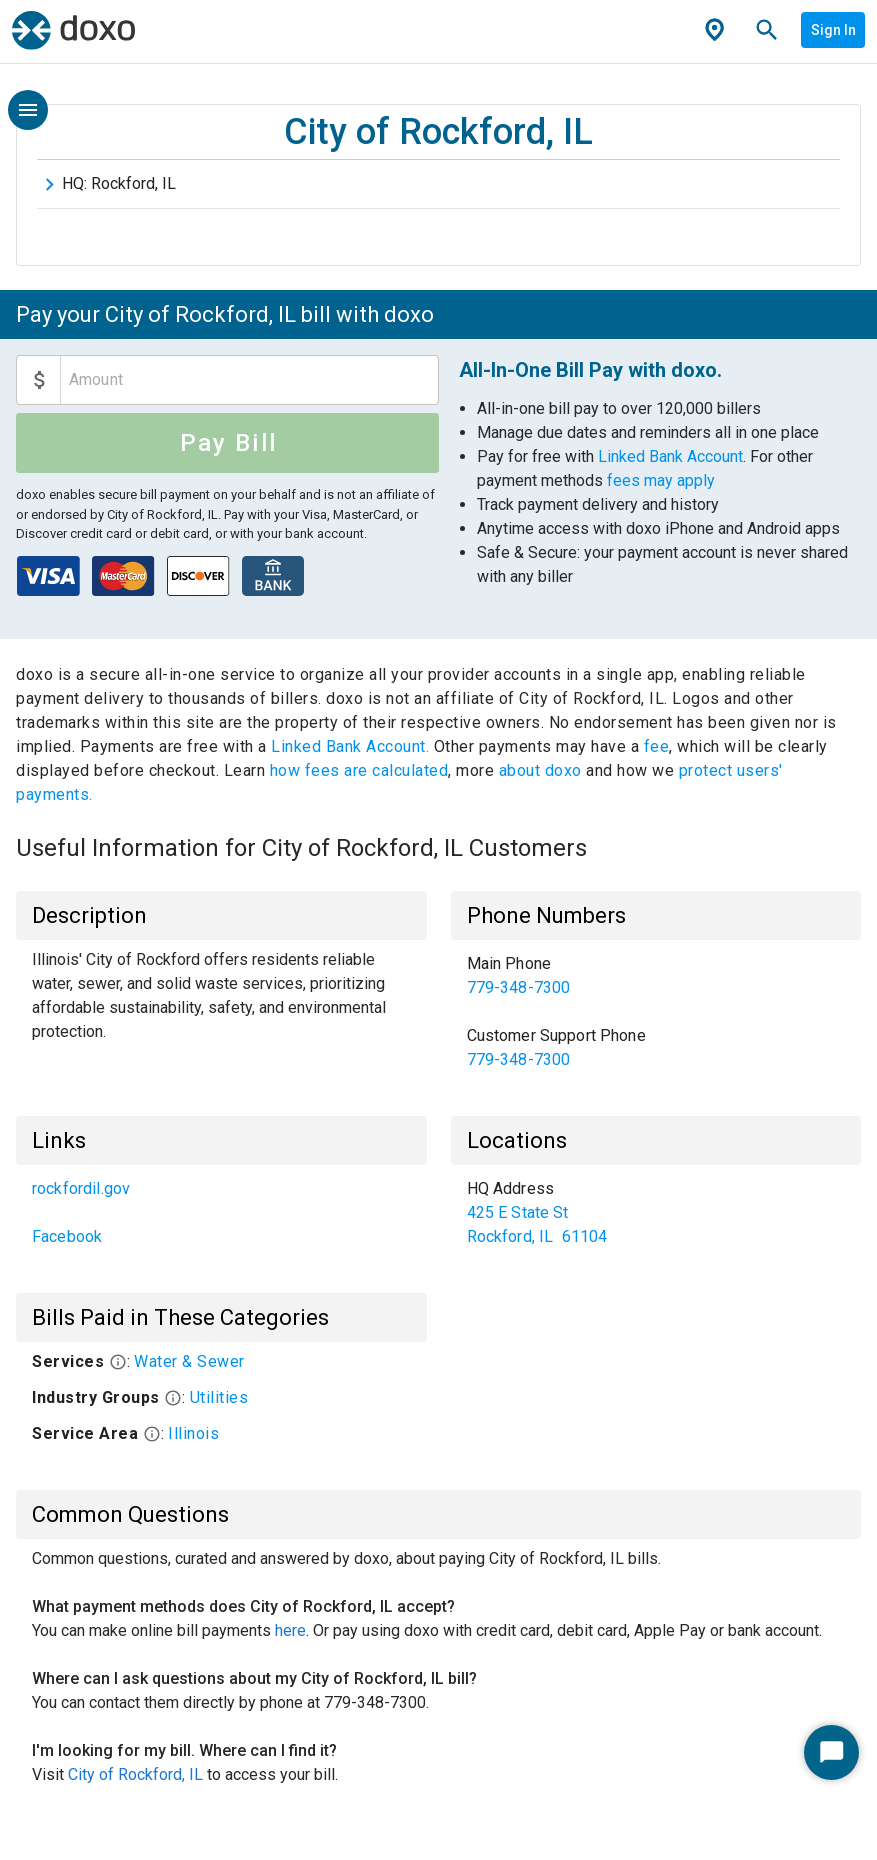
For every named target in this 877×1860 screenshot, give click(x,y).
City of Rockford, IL (135, 1774)
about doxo (540, 770)
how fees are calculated (359, 770)
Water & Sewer (189, 1361)
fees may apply (661, 480)
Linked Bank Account (670, 456)
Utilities (219, 1397)
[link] (656, 976)
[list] (656, 1012)
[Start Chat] (831, 1752)
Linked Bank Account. (352, 746)
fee (657, 746)
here (290, 1630)
